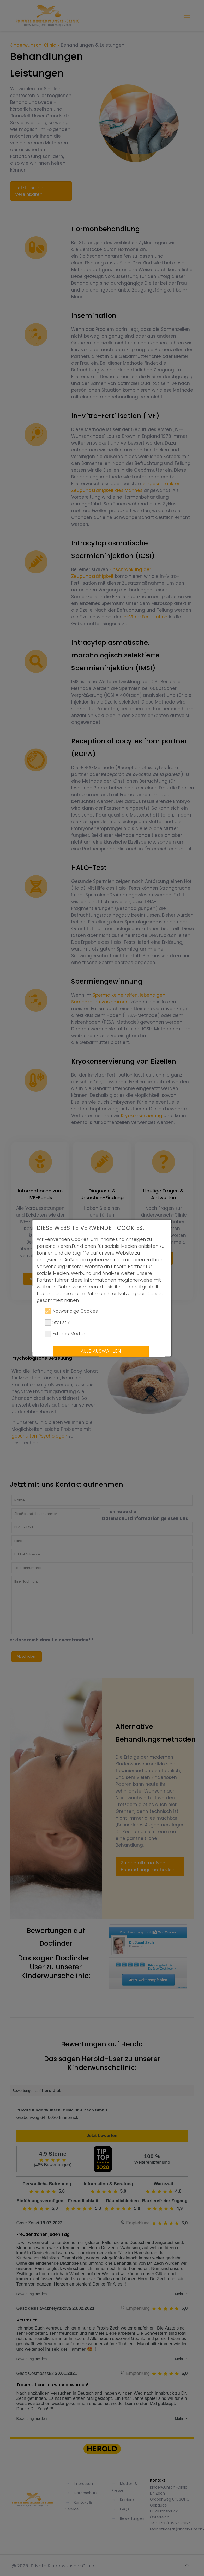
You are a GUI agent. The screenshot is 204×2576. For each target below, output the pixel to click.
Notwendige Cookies (71, 1315)
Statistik (57, 1327)
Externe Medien (65, 1338)
